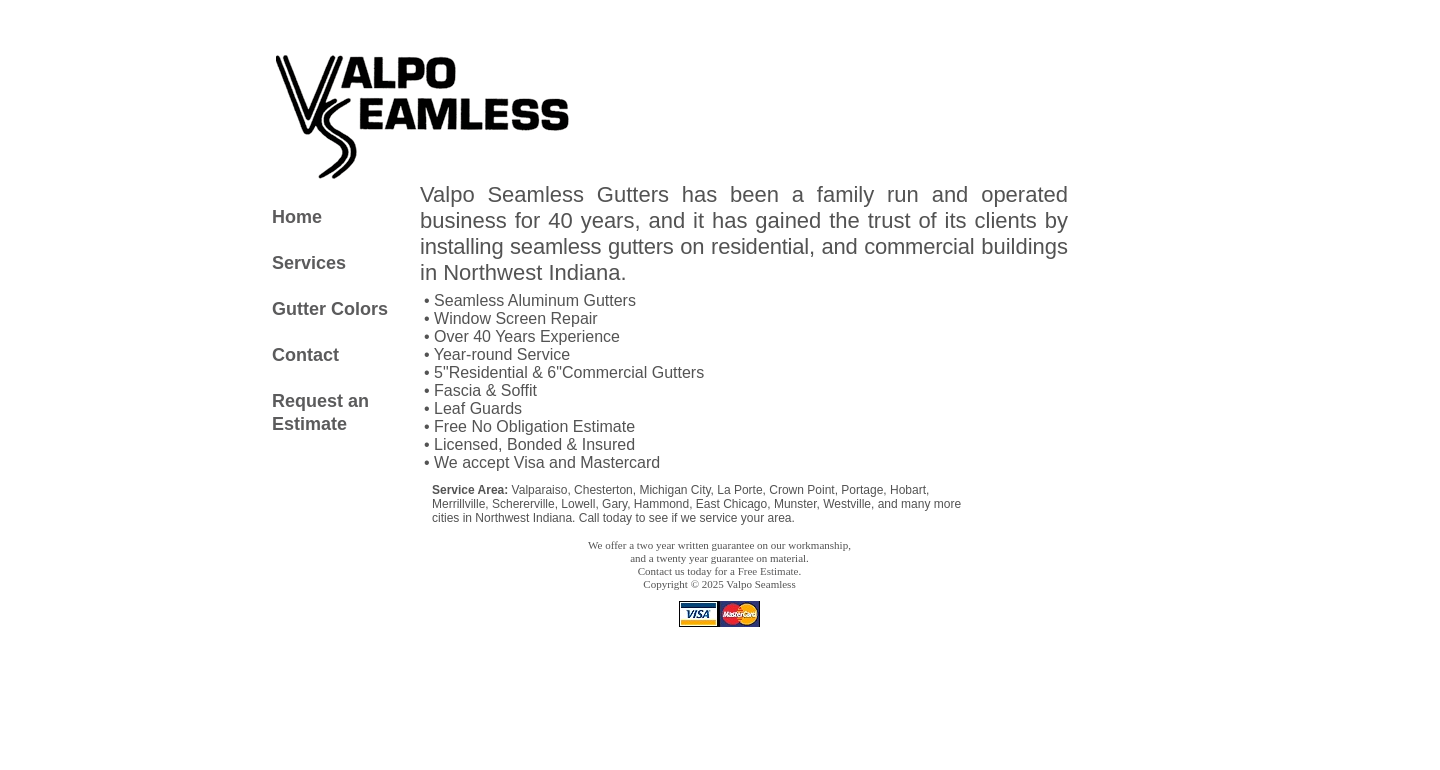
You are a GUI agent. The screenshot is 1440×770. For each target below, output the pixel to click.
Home (297, 217)
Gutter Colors (330, 309)
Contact (305, 355)
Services (309, 263)
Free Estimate (768, 571)
